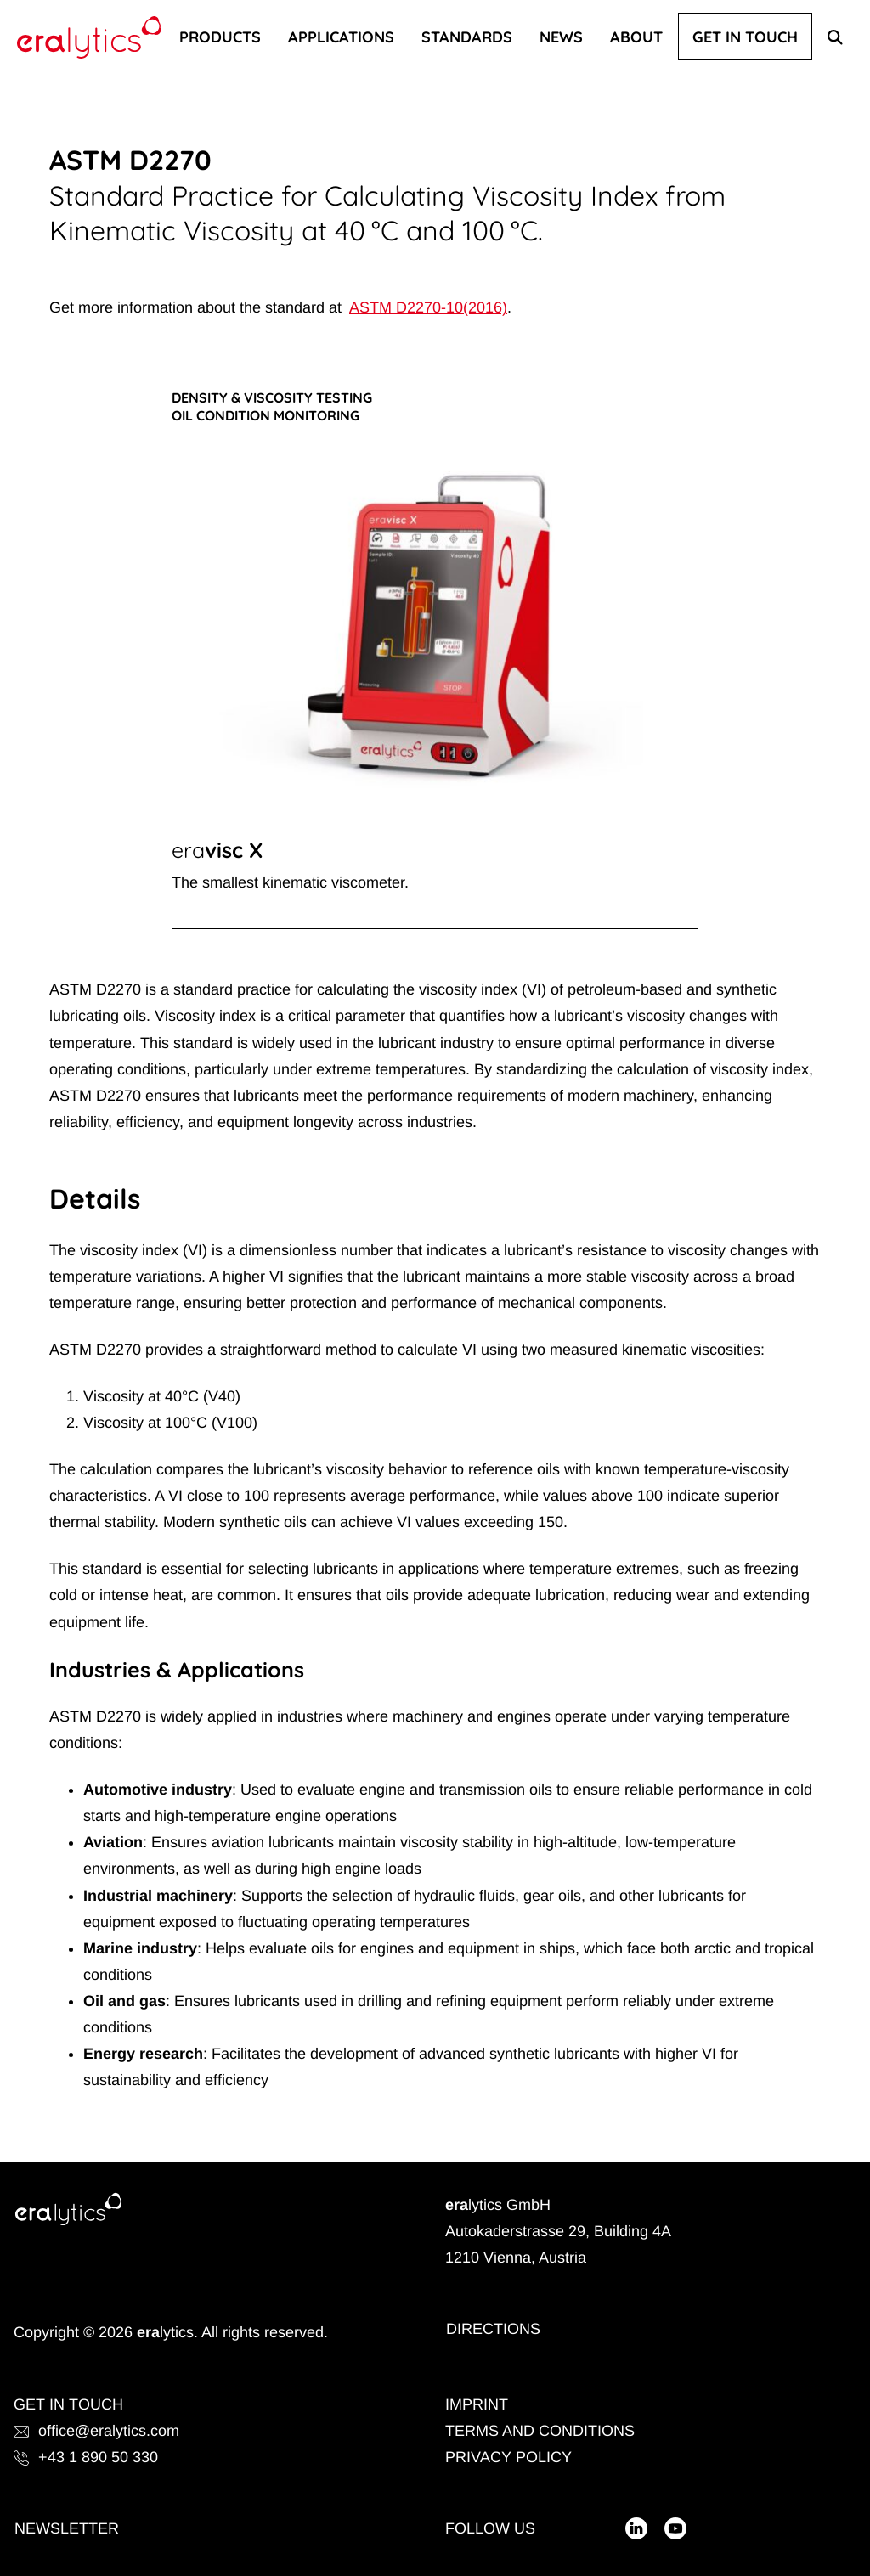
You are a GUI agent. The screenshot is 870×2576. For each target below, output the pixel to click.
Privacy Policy (508, 2457)
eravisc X (217, 850)
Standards (466, 36)
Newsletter (66, 2528)
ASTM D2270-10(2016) (428, 307)
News (561, 36)
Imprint (476, 2404)
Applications (341, 36)
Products (220, 36)
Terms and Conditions (540, 2430)
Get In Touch (745, 36)
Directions (493, 2328)
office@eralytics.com (96, 2430)
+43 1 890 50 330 (86, 2457)
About (636, 36)
